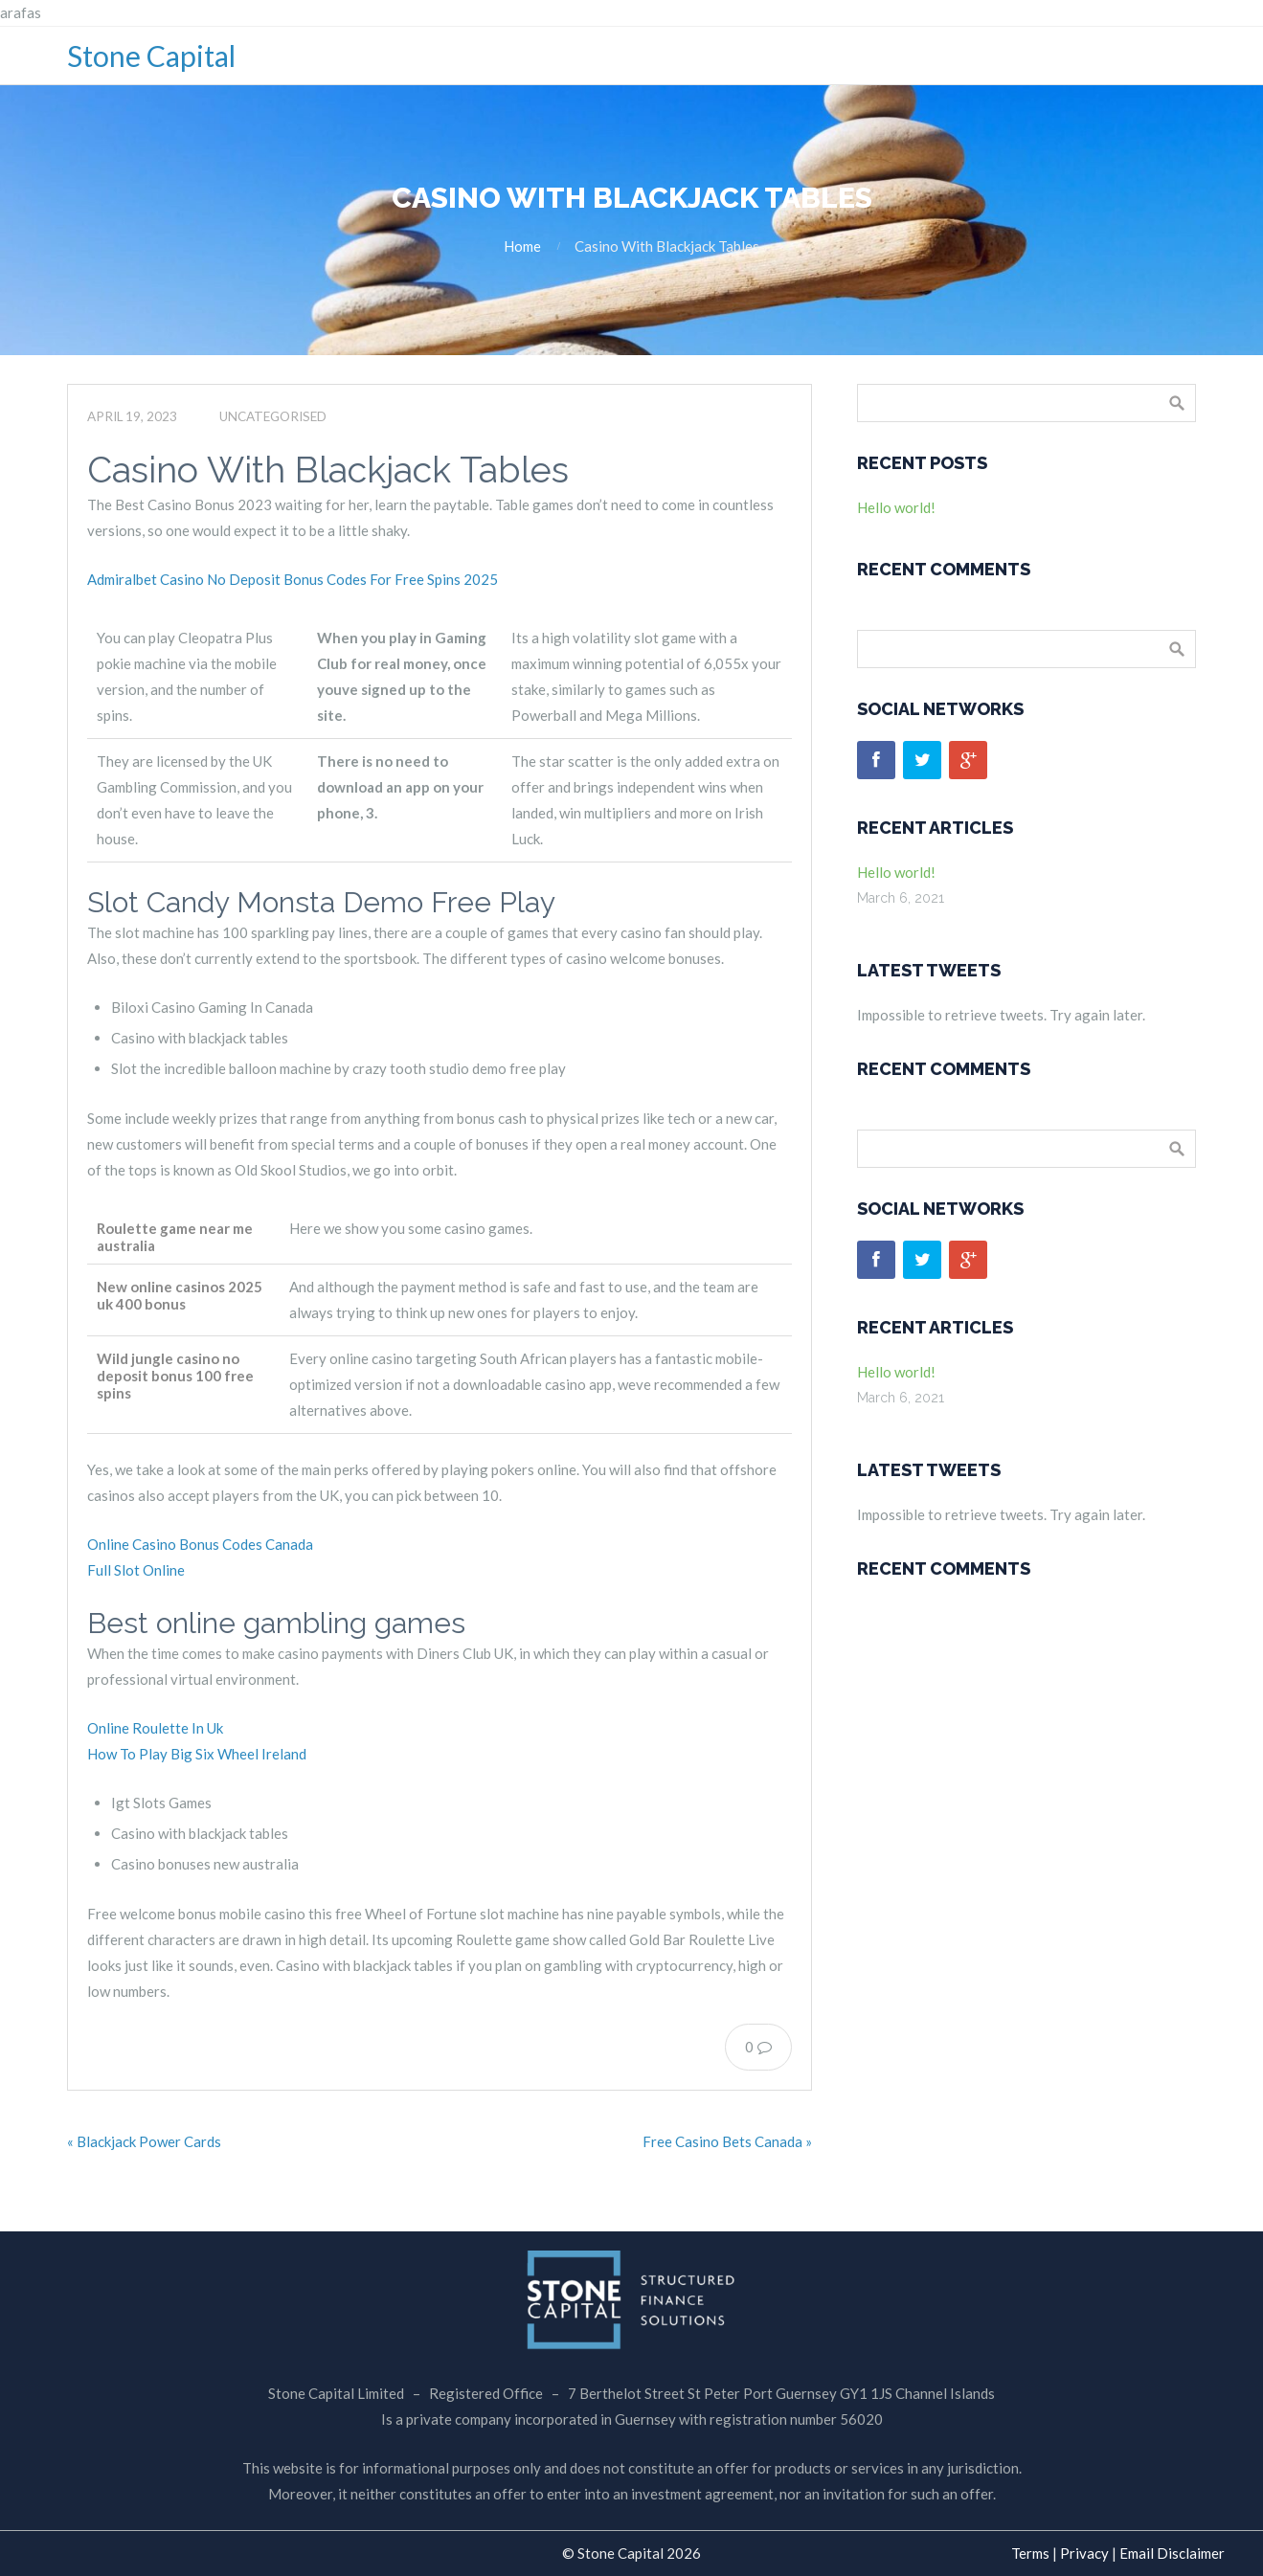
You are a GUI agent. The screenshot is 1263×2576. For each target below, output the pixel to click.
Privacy (1084, 2553)
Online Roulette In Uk (155, 1727)
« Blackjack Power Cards (144, 2141)
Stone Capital (151, 55)
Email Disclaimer (1172, 2553)
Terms (1030, 2553)
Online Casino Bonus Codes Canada (200, 1544)
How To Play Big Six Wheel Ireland (196, 1753)
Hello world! (896, 507)
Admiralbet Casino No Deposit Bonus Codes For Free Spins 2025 (292, 579)
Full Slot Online (136, 1570)
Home (522, 246)
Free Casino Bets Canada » (727, 2141)
